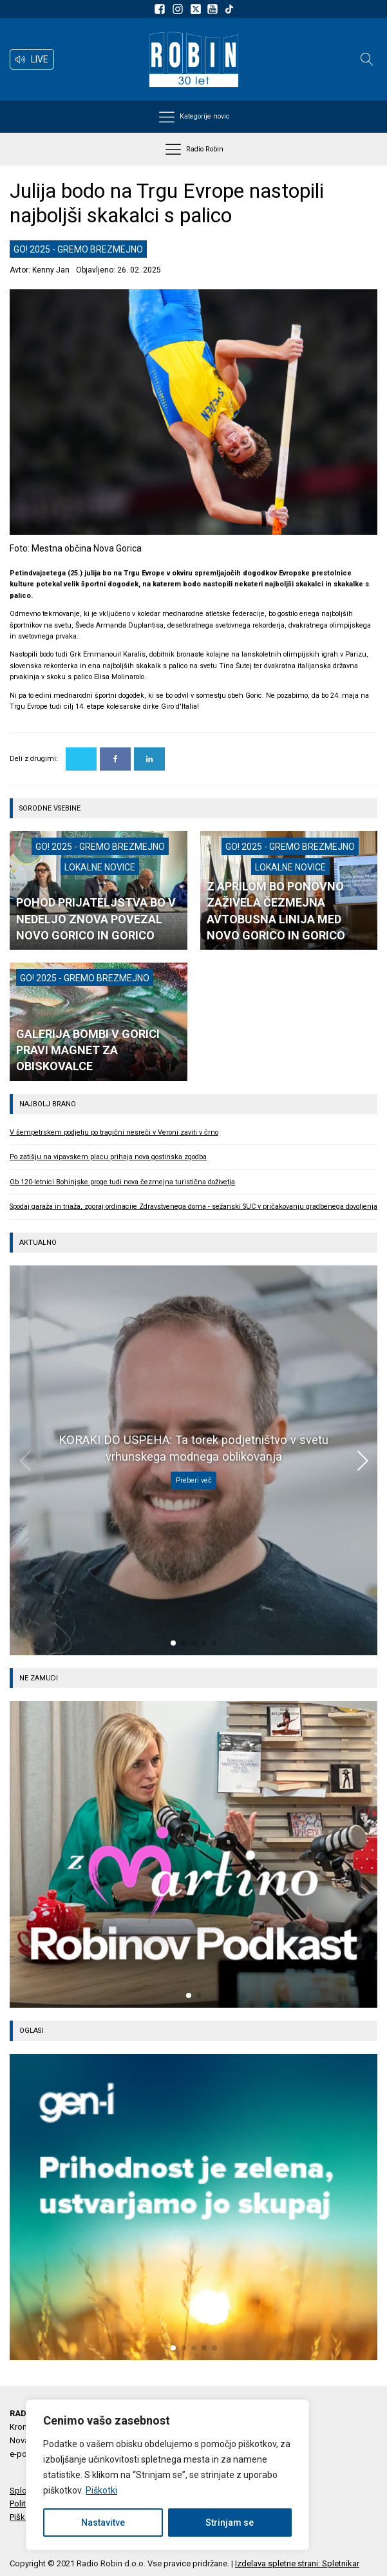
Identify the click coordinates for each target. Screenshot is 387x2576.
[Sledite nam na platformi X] (197, 9)
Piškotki (101, 2490)
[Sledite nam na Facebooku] (161, 9)
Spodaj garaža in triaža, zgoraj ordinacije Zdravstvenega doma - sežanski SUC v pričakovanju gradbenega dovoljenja (193, 1206)
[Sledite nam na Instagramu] (179, 9)
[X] (81, 759)
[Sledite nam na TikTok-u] (229, 9)
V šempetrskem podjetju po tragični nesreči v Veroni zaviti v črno (114, 1132)
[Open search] (367, 59)
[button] (32, 59)
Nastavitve (103, 2522)
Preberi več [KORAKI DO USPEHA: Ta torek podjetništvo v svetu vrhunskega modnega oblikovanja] (194, 1480)
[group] (193, 1854)
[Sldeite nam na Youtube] (214, 9)
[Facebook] (115, 759)
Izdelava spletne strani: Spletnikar (297, 2563)
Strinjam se (229, 2522)
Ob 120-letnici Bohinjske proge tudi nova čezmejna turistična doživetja (122, 1182)
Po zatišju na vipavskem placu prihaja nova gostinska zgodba (108, 1157)
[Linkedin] (149, 759)
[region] (167, 2474)
